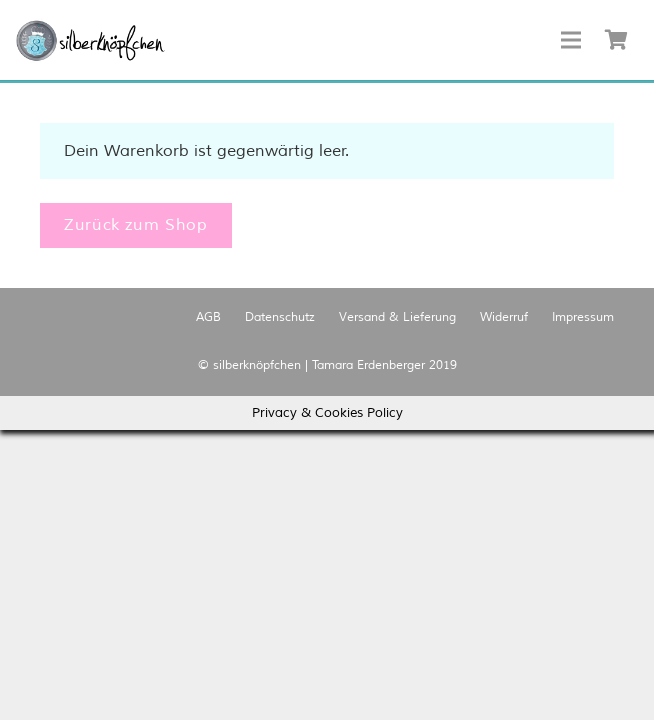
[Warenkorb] (616, 40)
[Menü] (571, 40)
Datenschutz (280, 317)
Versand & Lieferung (397, 317)
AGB (208, 317)
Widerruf (504, 317)
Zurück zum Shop (136, 225)
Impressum (583, 317)
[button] (90, 40)
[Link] (90, 40)
